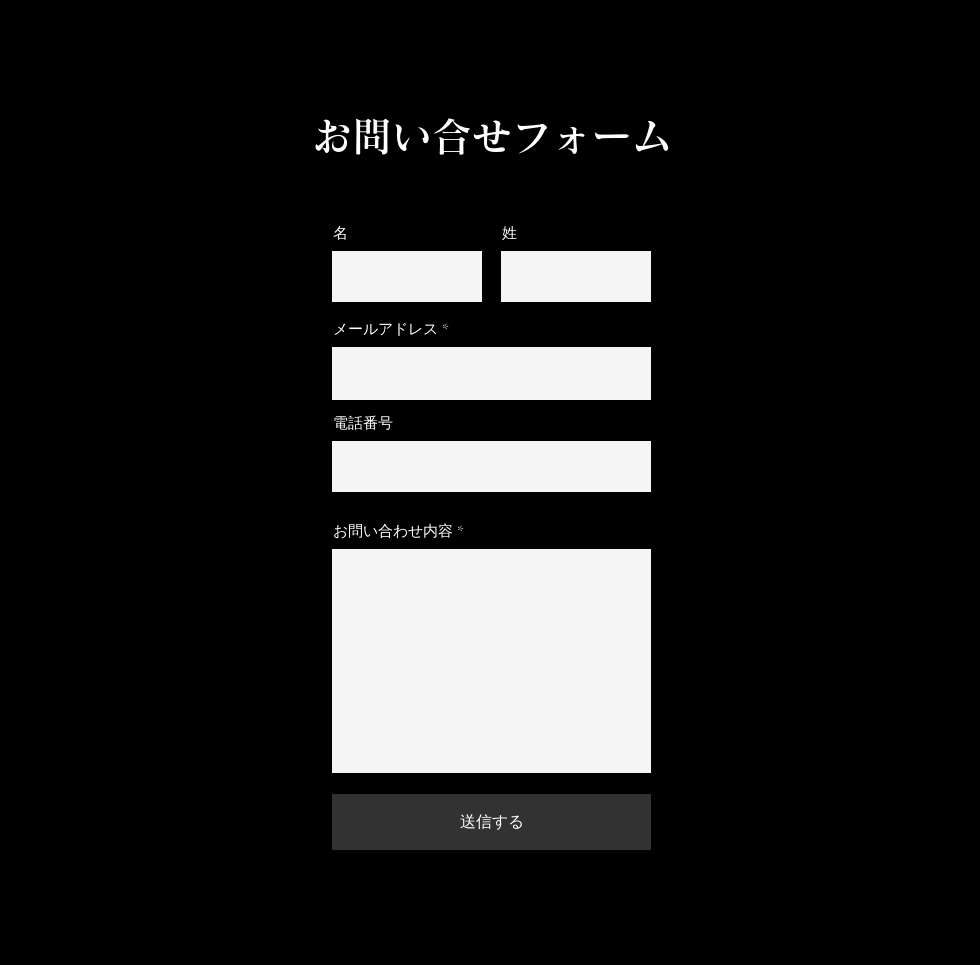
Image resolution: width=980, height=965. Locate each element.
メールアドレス (385, 329)
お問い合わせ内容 (393, 531)
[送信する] (491, 822)
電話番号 (363, 423)
